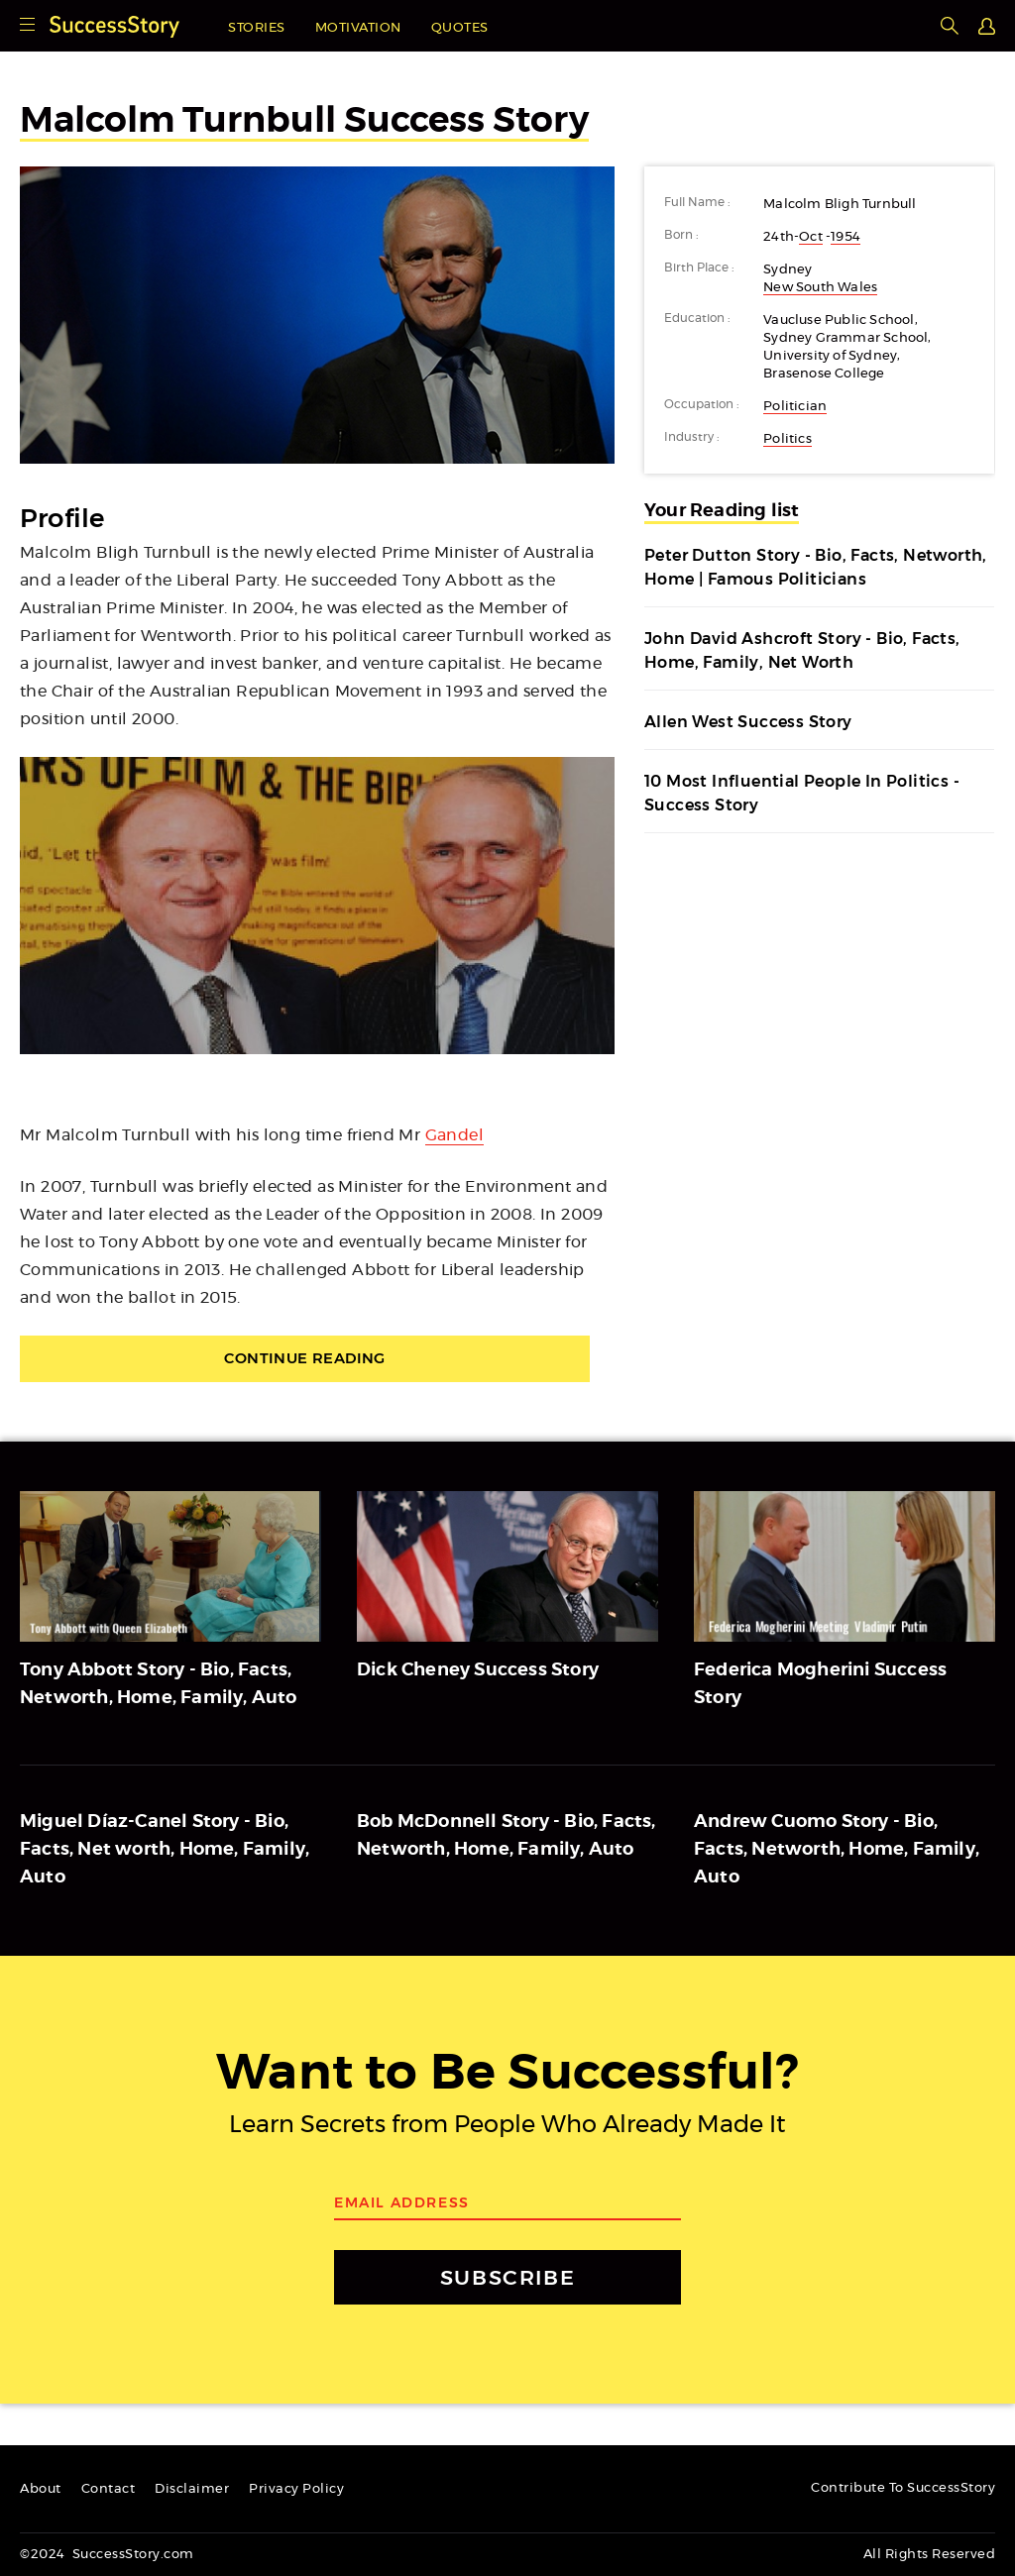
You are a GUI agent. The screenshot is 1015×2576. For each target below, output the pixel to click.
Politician (795, 406)
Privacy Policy (296, 2489)
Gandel (454, 1135)
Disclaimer (192, 2489)
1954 (845, 237)
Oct (811, 237)
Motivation (358, 28)
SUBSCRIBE (507, 2278)
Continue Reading (316, 1359)
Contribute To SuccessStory (903, 2488)
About (40, 2489)
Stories (256, 28)
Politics (787, 439)
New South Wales (820, 287)
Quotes (460, 28)
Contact (108, 2489)
